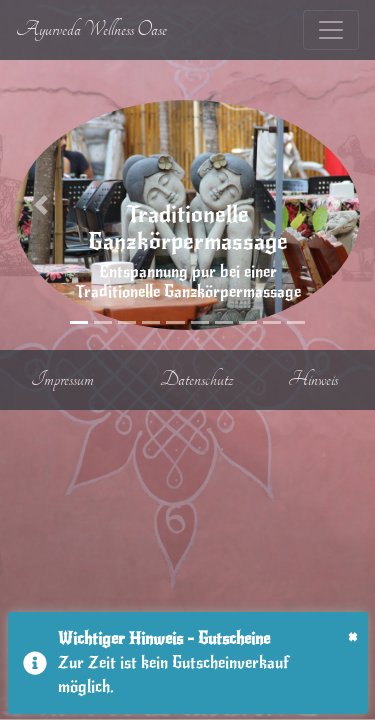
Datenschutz (196, 379)
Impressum (62, 379)
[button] (41, 205)
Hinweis (313, 379)
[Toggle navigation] (331, 30)
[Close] (352, 638)
